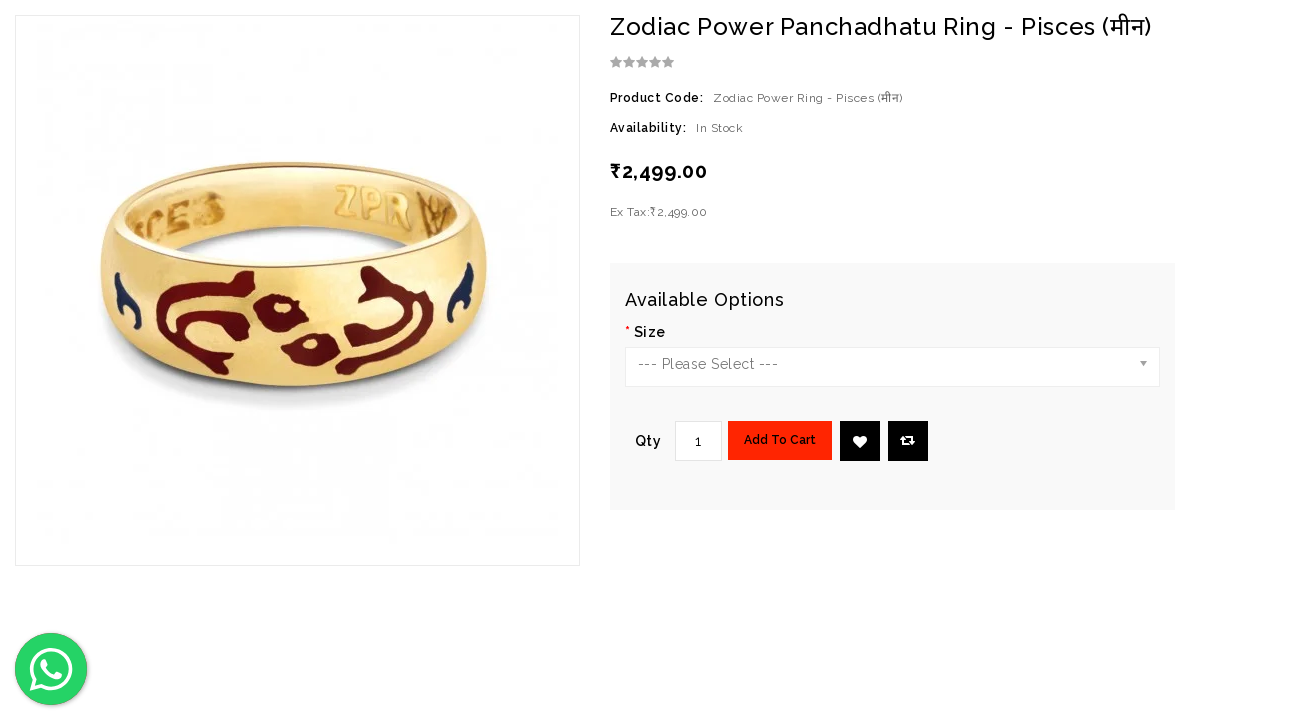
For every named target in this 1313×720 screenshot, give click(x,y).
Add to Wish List (860, 442)
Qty (648, 441)
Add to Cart (780, 440)
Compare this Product (907, 440)
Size (650, 332)
